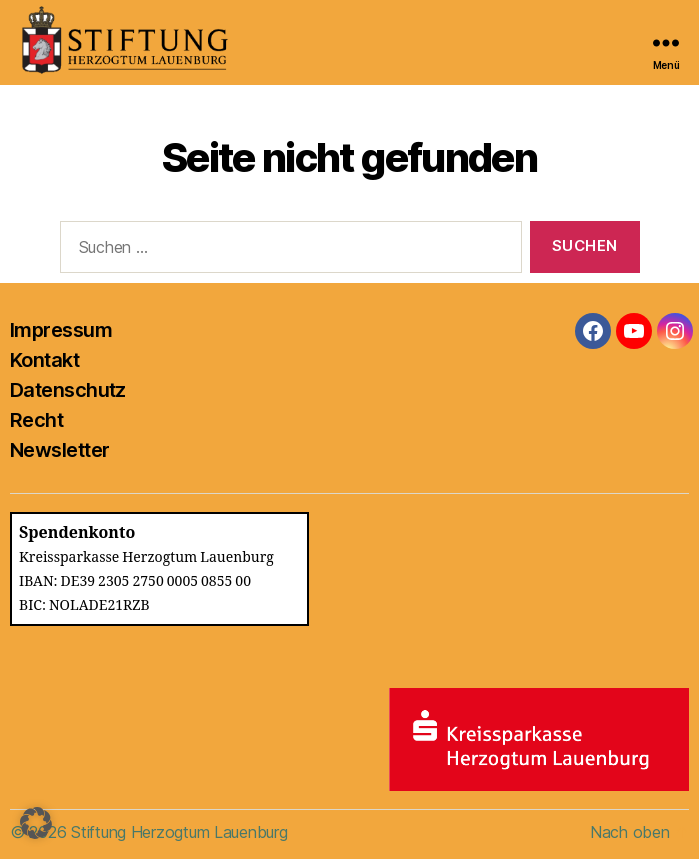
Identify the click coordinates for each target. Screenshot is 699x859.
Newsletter (59, 450)
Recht (36, 420)
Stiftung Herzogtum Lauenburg (179, 832)
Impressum (61, 330)
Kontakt (44, 360)
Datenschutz (68, 390)
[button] (36, 823)
